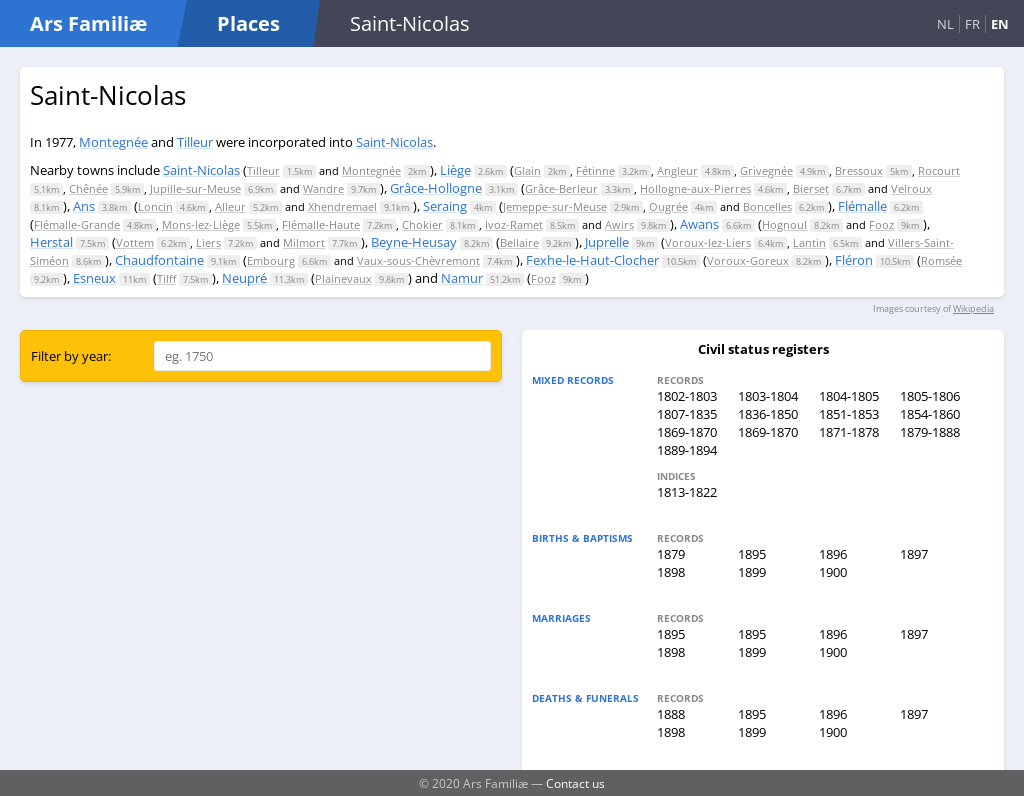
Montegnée (113, 142)
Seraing (445, 206)
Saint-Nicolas (394, 142)
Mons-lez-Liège (201, 224)
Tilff (166, 278)
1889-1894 (687, 450)
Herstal (51, 242)
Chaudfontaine (159, 260)
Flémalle (862, 206)
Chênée (88, 188)
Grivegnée (766, 170)
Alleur (230, 206)
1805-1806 (930, 396)
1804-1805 (849, 396)
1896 (833, 554)
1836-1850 (768, 414)
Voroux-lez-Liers (708, 242)
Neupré (244, 278)
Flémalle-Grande (77, 224)
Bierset (811, 188)
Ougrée (668, 206)
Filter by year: (71, 356)
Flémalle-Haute (321, 224)
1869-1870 (687, 432)
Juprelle (607, 242)
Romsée (941, 260)
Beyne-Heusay (414, 242)
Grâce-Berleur (561, 188)
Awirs (619, 224)
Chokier (422, 224)
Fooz (881, 224)
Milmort (304, 242)
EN (1000, 24)
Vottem (135, 242)
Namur (462, 278)
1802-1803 (687, 396)
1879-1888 (930, 432)
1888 (671, 714)
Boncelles (767, 206)
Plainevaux (343, 278)
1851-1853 (849, 414)
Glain (527, 170)
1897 (914, 554)
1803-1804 (768, 396)
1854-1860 (930, 414)
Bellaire (519, 242)
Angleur (677, 170)
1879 (671, 554)
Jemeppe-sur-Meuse (555, 206)
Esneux (94, 278)
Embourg (271, 260)
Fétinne (595, 170)
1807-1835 (687, 414)
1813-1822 (687, 492)
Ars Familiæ (88, 23)
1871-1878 (849, 432)
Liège (455, 170)
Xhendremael (342, 206)
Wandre (323, 188)
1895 (752, 554)
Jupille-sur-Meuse (195, 188)
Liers (208, 242)
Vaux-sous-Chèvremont (418, 260)
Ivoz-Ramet (514, 224)
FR (972, 24)
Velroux (911, 188)
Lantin (809, 242)
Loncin (155, 206)
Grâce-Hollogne (436, 188)
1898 (671, 572)
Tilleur (195, 142)
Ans (84, 206)
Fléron (854, 260)
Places (248, 23)
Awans (699, 224)
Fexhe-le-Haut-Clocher (592, 260)
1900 (833, 572)
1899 (752, 572)
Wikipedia (973, 308)
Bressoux (859, 170)
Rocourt (939, 170)
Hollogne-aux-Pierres (695, 188)
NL (945, 24)
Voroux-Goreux (748, 260)
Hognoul (784, 224)
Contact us (575, 783)
